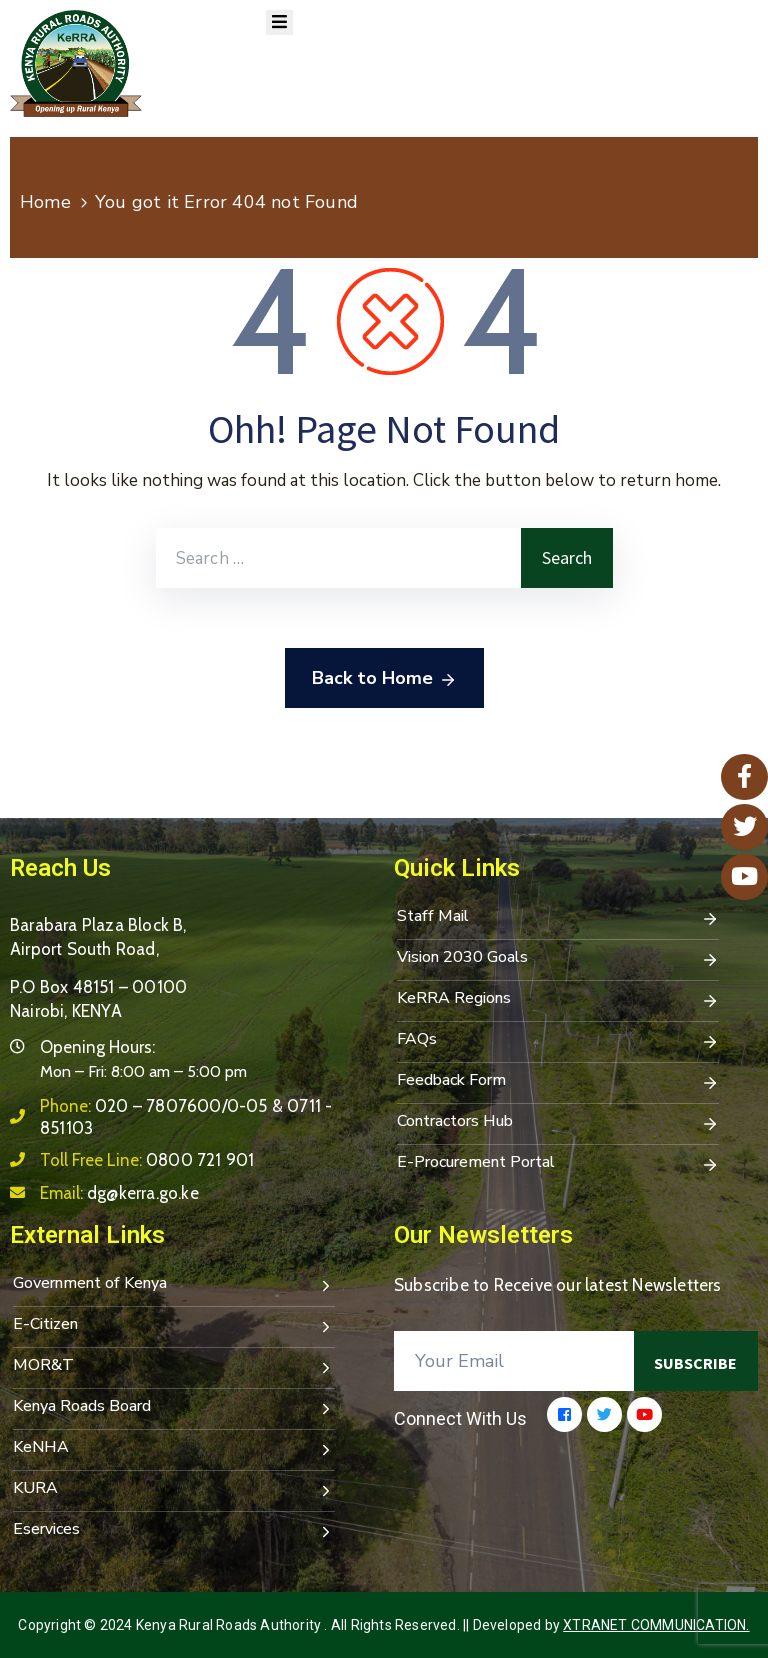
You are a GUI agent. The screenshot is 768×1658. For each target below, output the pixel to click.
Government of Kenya (174, 1285)
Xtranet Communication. (656, 1625)
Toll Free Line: (147, 1160)
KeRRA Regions (558, 1000)
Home (45, 202)
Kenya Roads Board (174, 1408)
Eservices (174, 1531)
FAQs (558, 1041)
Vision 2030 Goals (558, 959)
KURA (174, 1490)
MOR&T (174, 1367)
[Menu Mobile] (279, 22)
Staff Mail (558, 918)
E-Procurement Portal (558, 1164)
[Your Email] (514, 1361)
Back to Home (384, 679)
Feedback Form (558, 1082)
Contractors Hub (558, 1123)
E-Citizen (174, 1326)
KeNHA (174, 1449)
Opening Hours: (97, 1047)
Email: (119, 1193)
